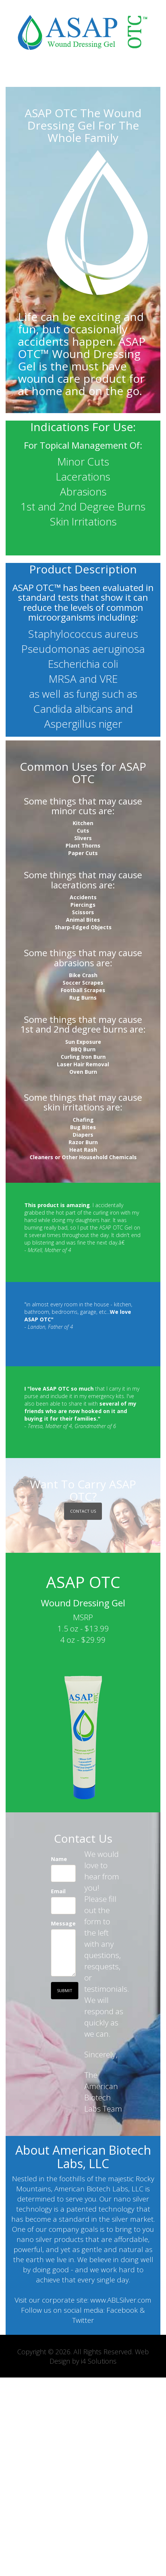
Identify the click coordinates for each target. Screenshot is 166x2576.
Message (63, 1923)
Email (58, 1891)
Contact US (83, 1511)
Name (59, 1859)
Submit (64, 1990)
